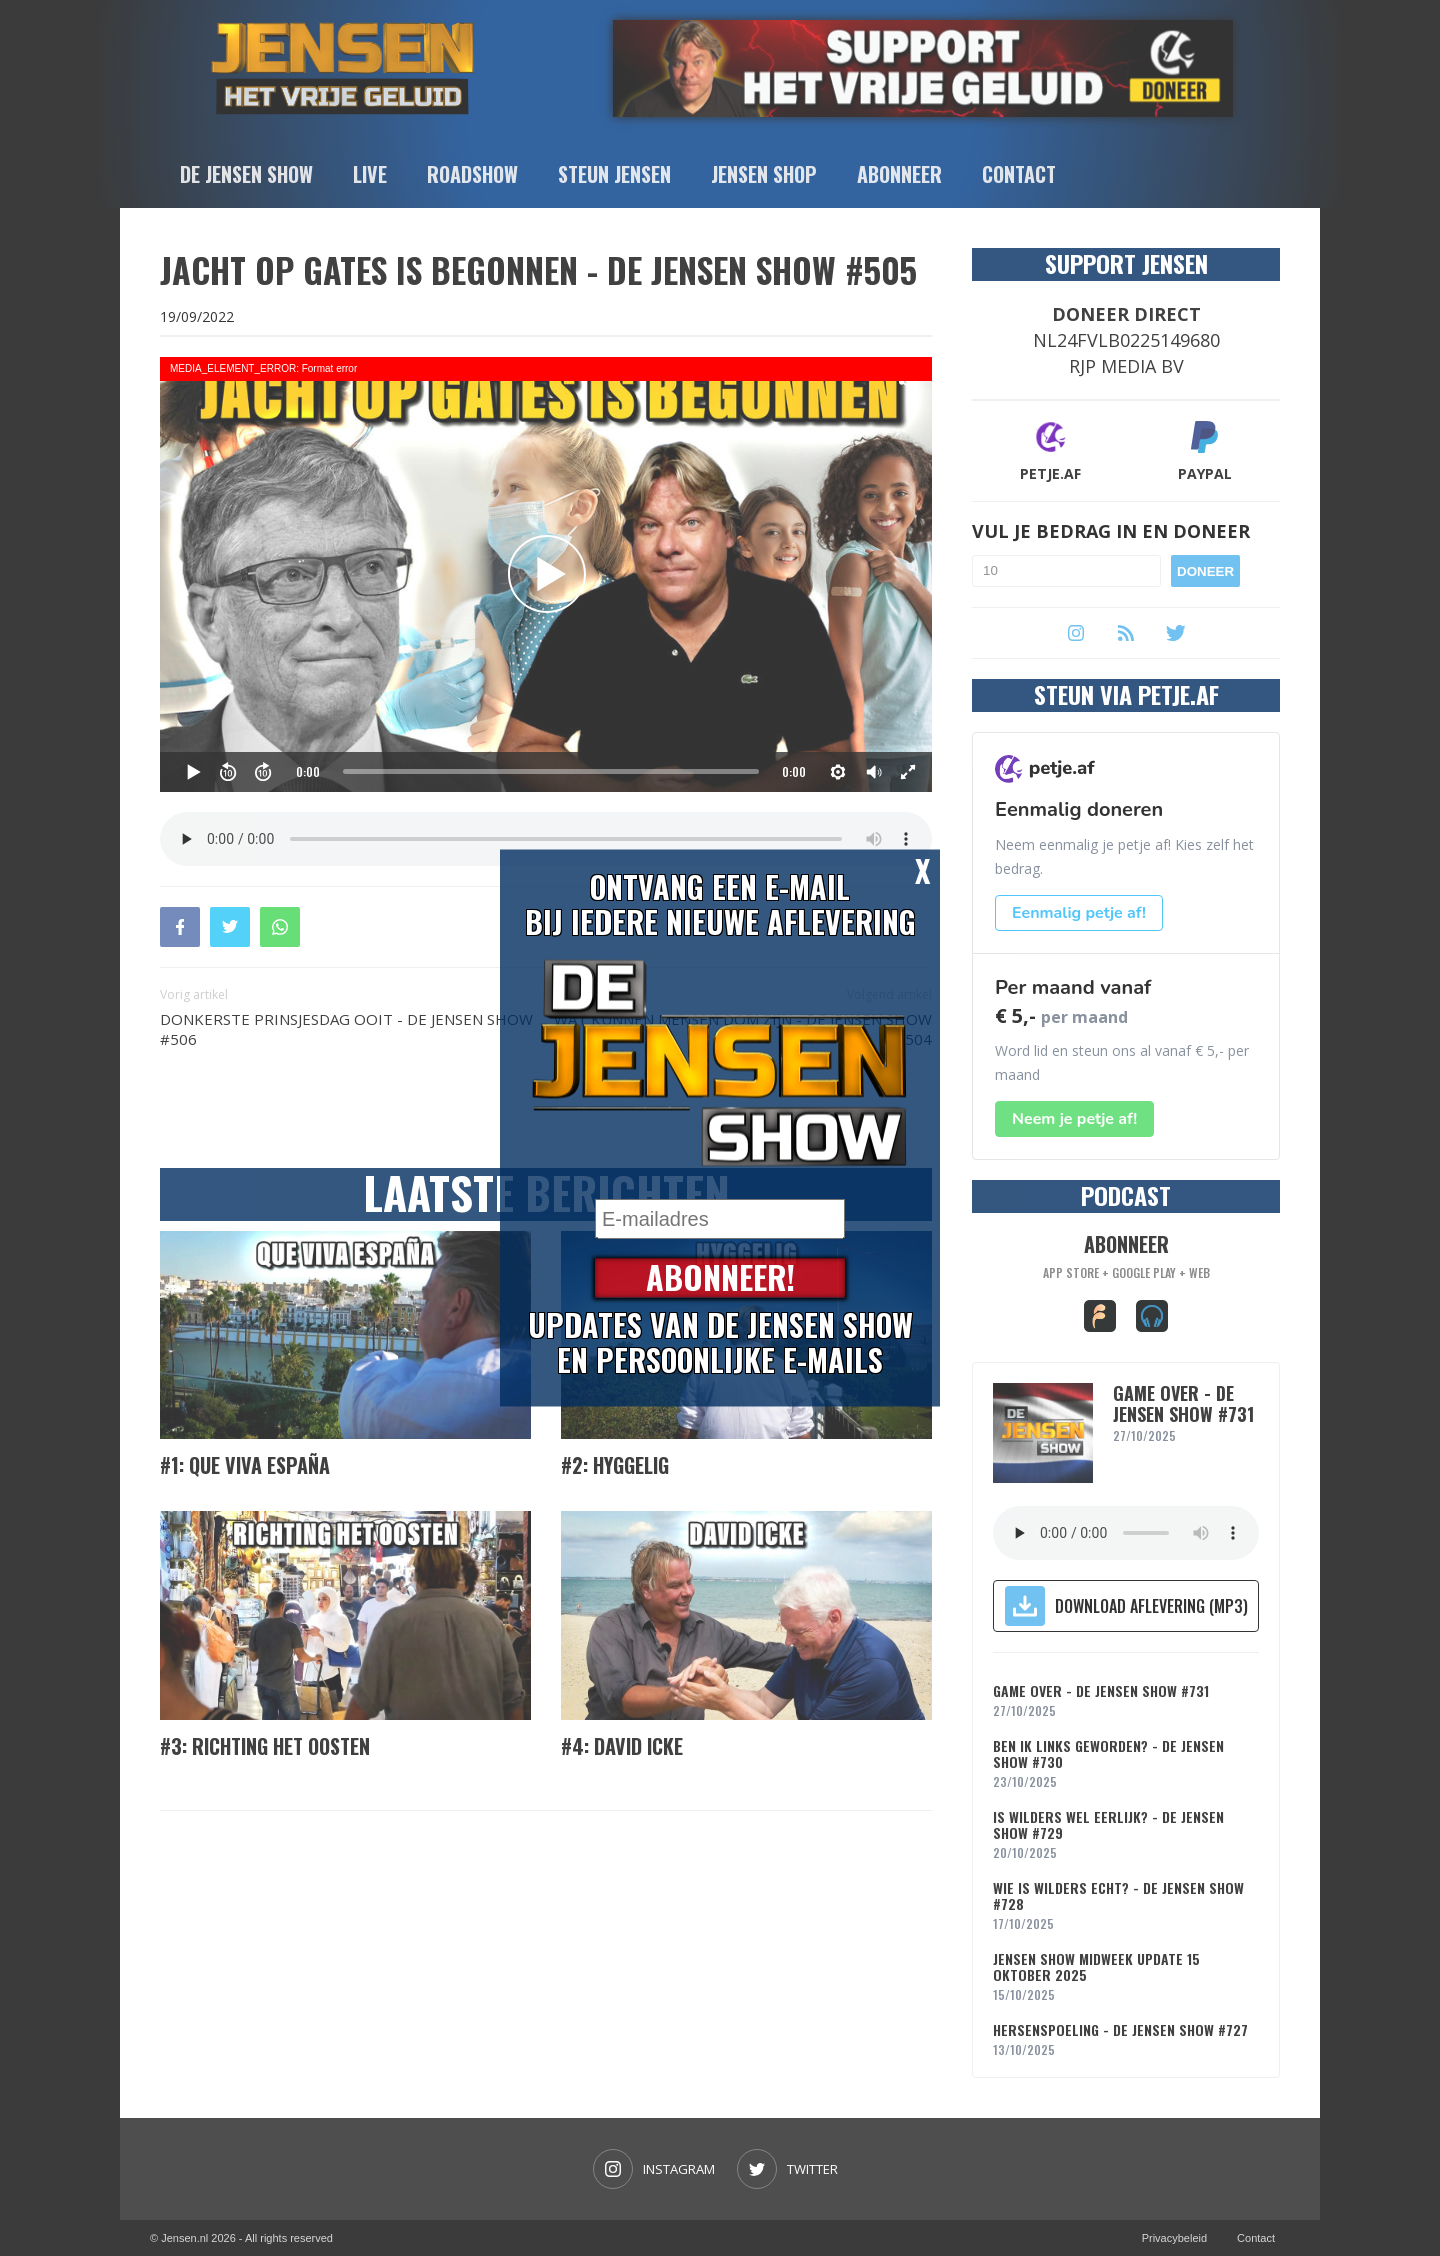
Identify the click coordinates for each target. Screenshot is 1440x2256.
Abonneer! (720, 1278)
